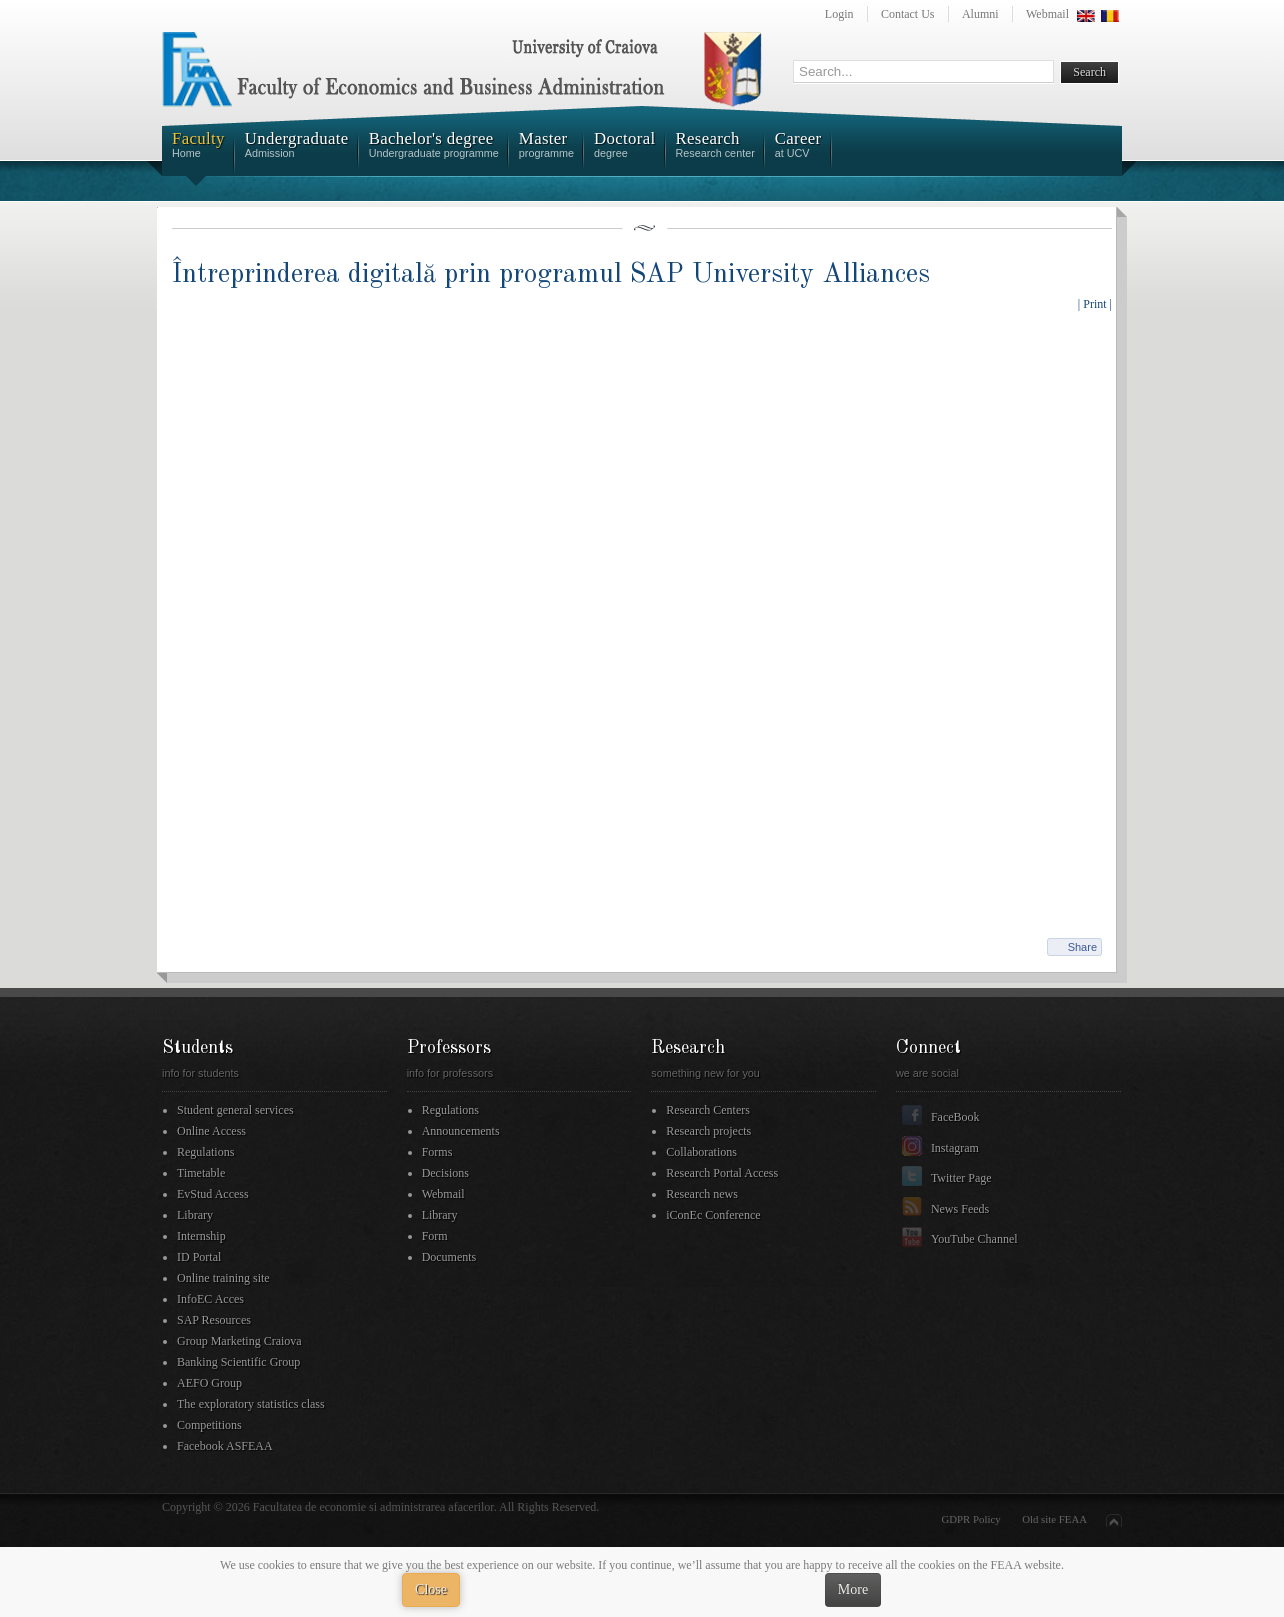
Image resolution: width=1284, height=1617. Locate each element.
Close (431, 1589)
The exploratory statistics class (251, 1404)
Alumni (980, 14)
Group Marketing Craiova (239, 1341)
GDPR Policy (971, 1519)
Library (195, 1215)
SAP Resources (214, 1320)
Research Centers (708, 1110)
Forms (437, 1152)
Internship (201, 1236)
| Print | (1095, 304)
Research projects (708, 1131)
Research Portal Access (722, 1173)
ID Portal (199, 1257)
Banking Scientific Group (238, 1362)
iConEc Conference (713, 1215)
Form (435, 1236)
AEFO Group (209, 1383)
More (853, 1589)
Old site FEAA (1054, 1519)
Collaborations (701, 1152)
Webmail (1047, 14)
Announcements (461, 1131)
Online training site (223, 1278)
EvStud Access (213, 1194)
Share (1082, 947)
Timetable (201, 1173)
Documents (449, 1257)
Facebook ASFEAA (225, 1446)
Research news (702, 1194)
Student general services (235, 1110)
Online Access (211, 1131)
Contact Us (908, 14)
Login (839, 14)
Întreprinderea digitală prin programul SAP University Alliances (551, 274)
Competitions (209, 1425)
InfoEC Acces (210, 1299)
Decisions (445, 1173)
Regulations (205, 1152)
